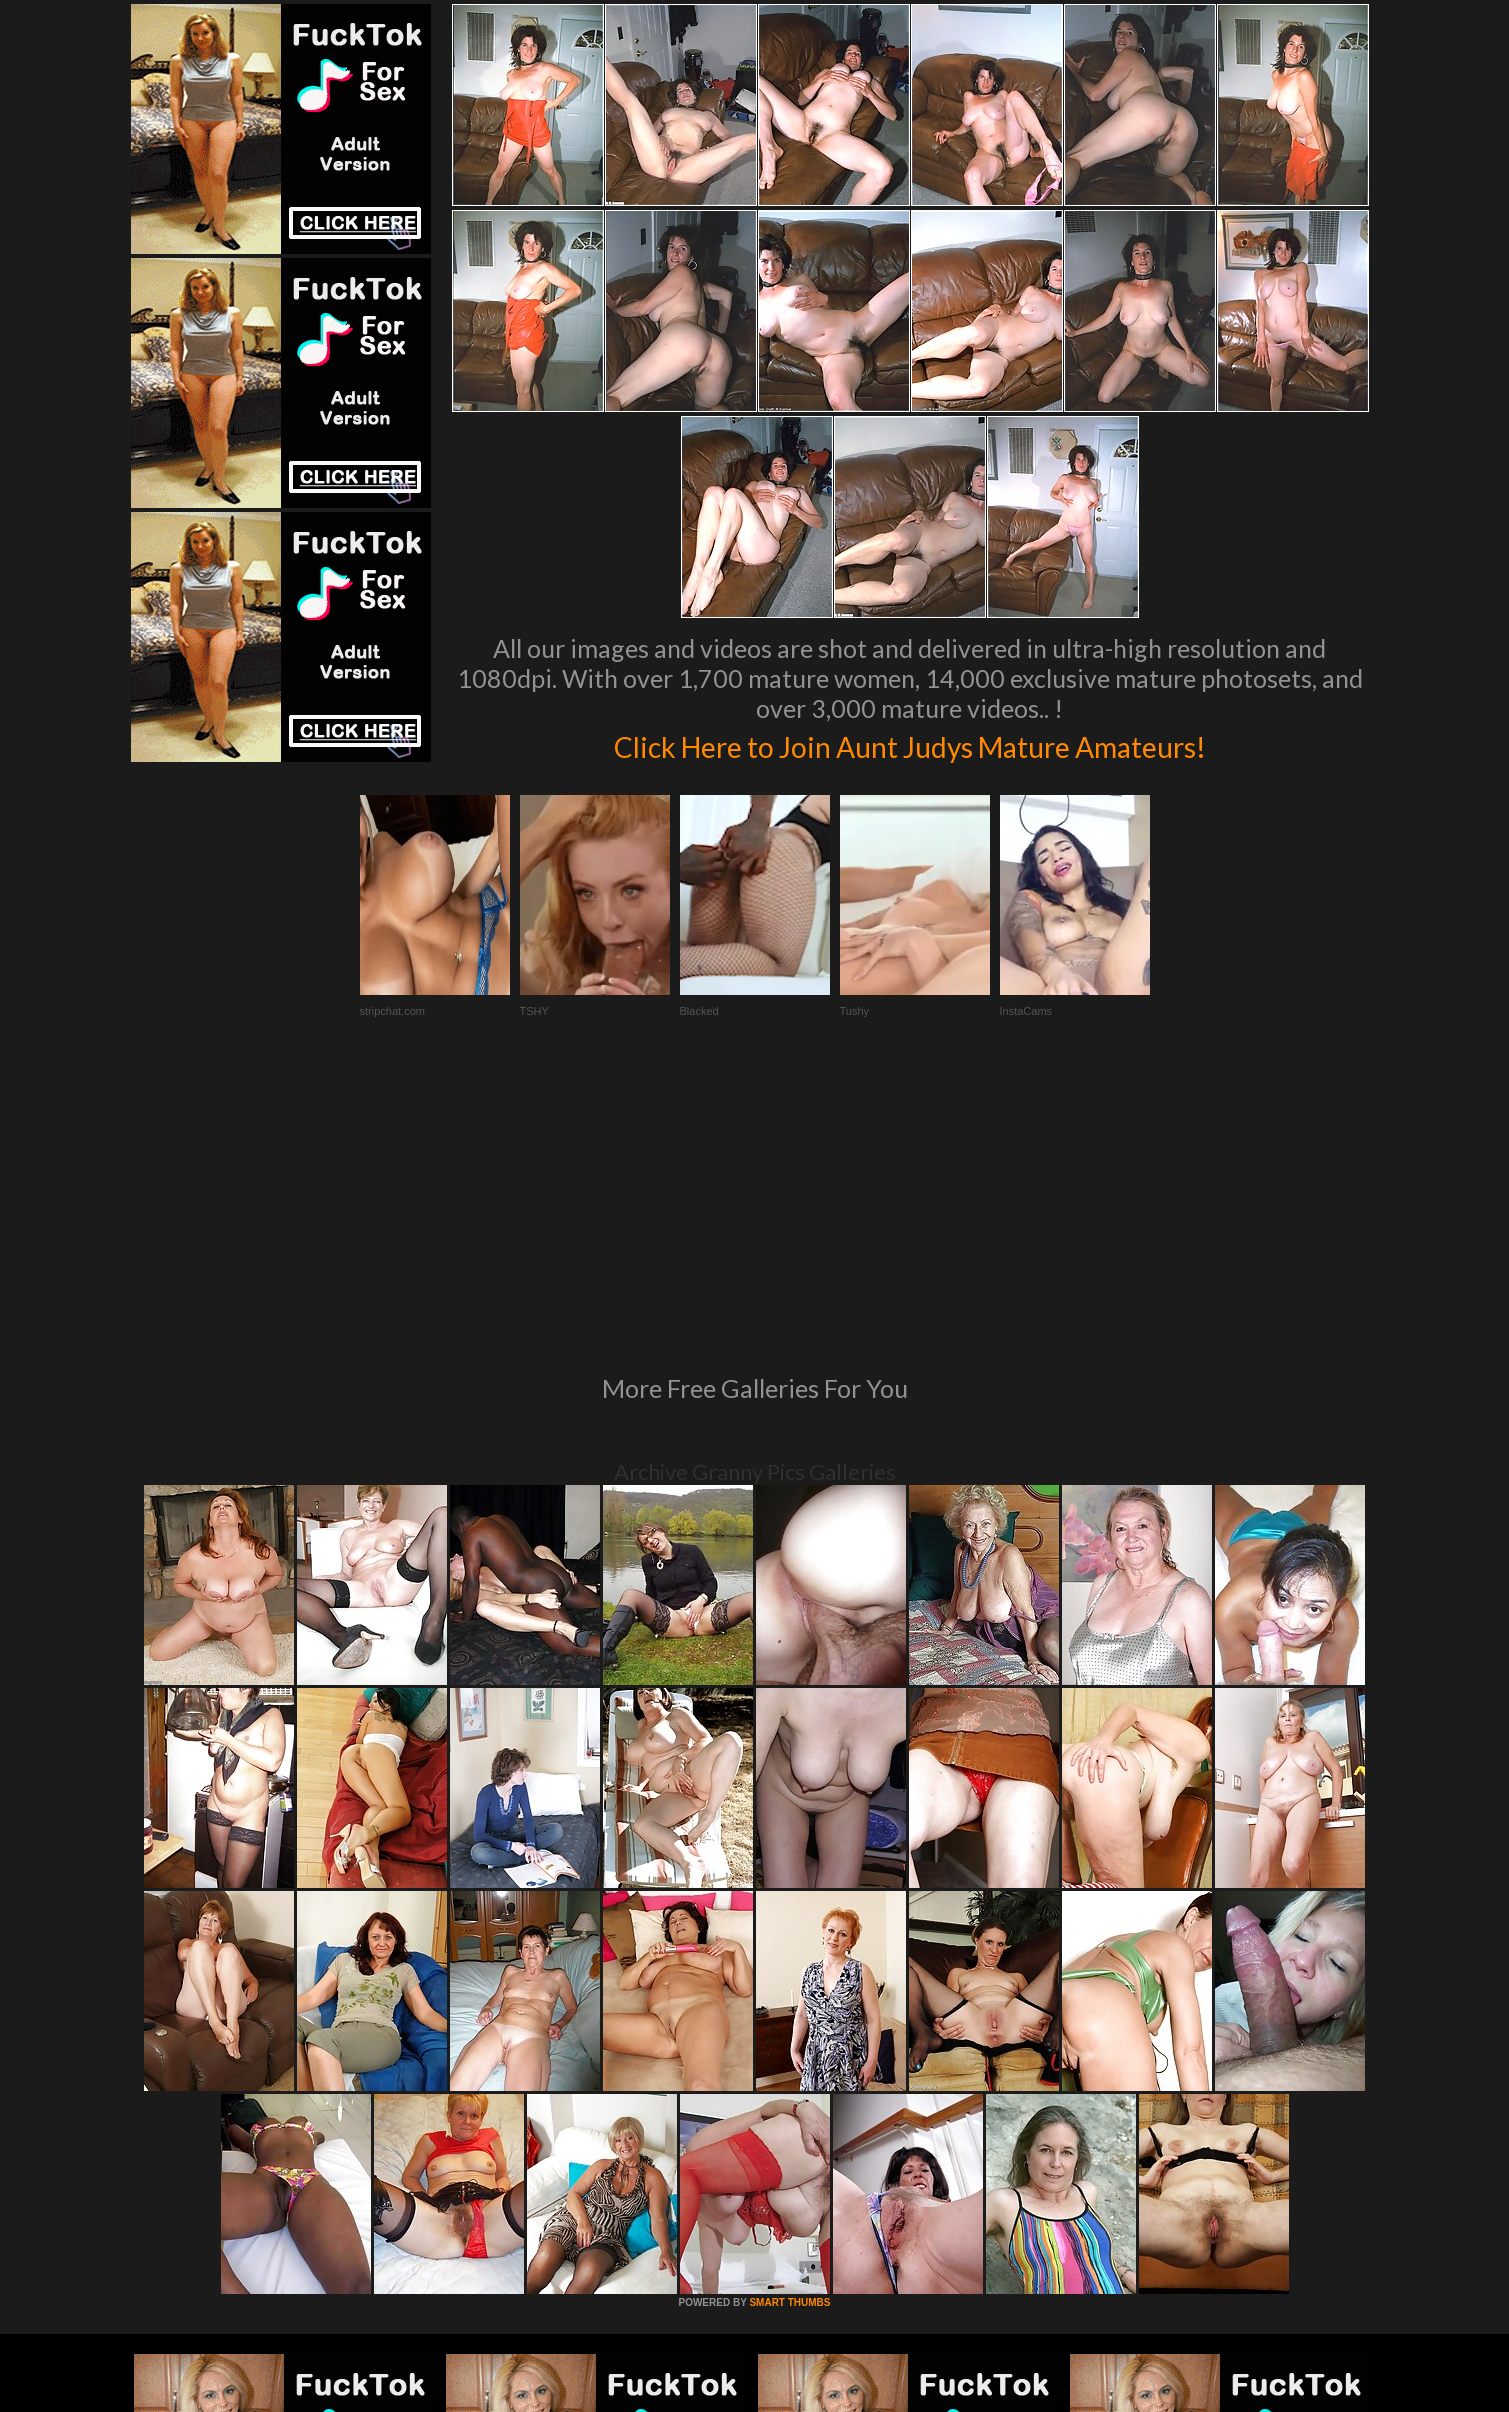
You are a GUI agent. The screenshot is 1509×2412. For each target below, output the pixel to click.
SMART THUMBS (789, 2029)
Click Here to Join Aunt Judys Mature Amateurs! (910, 744)
